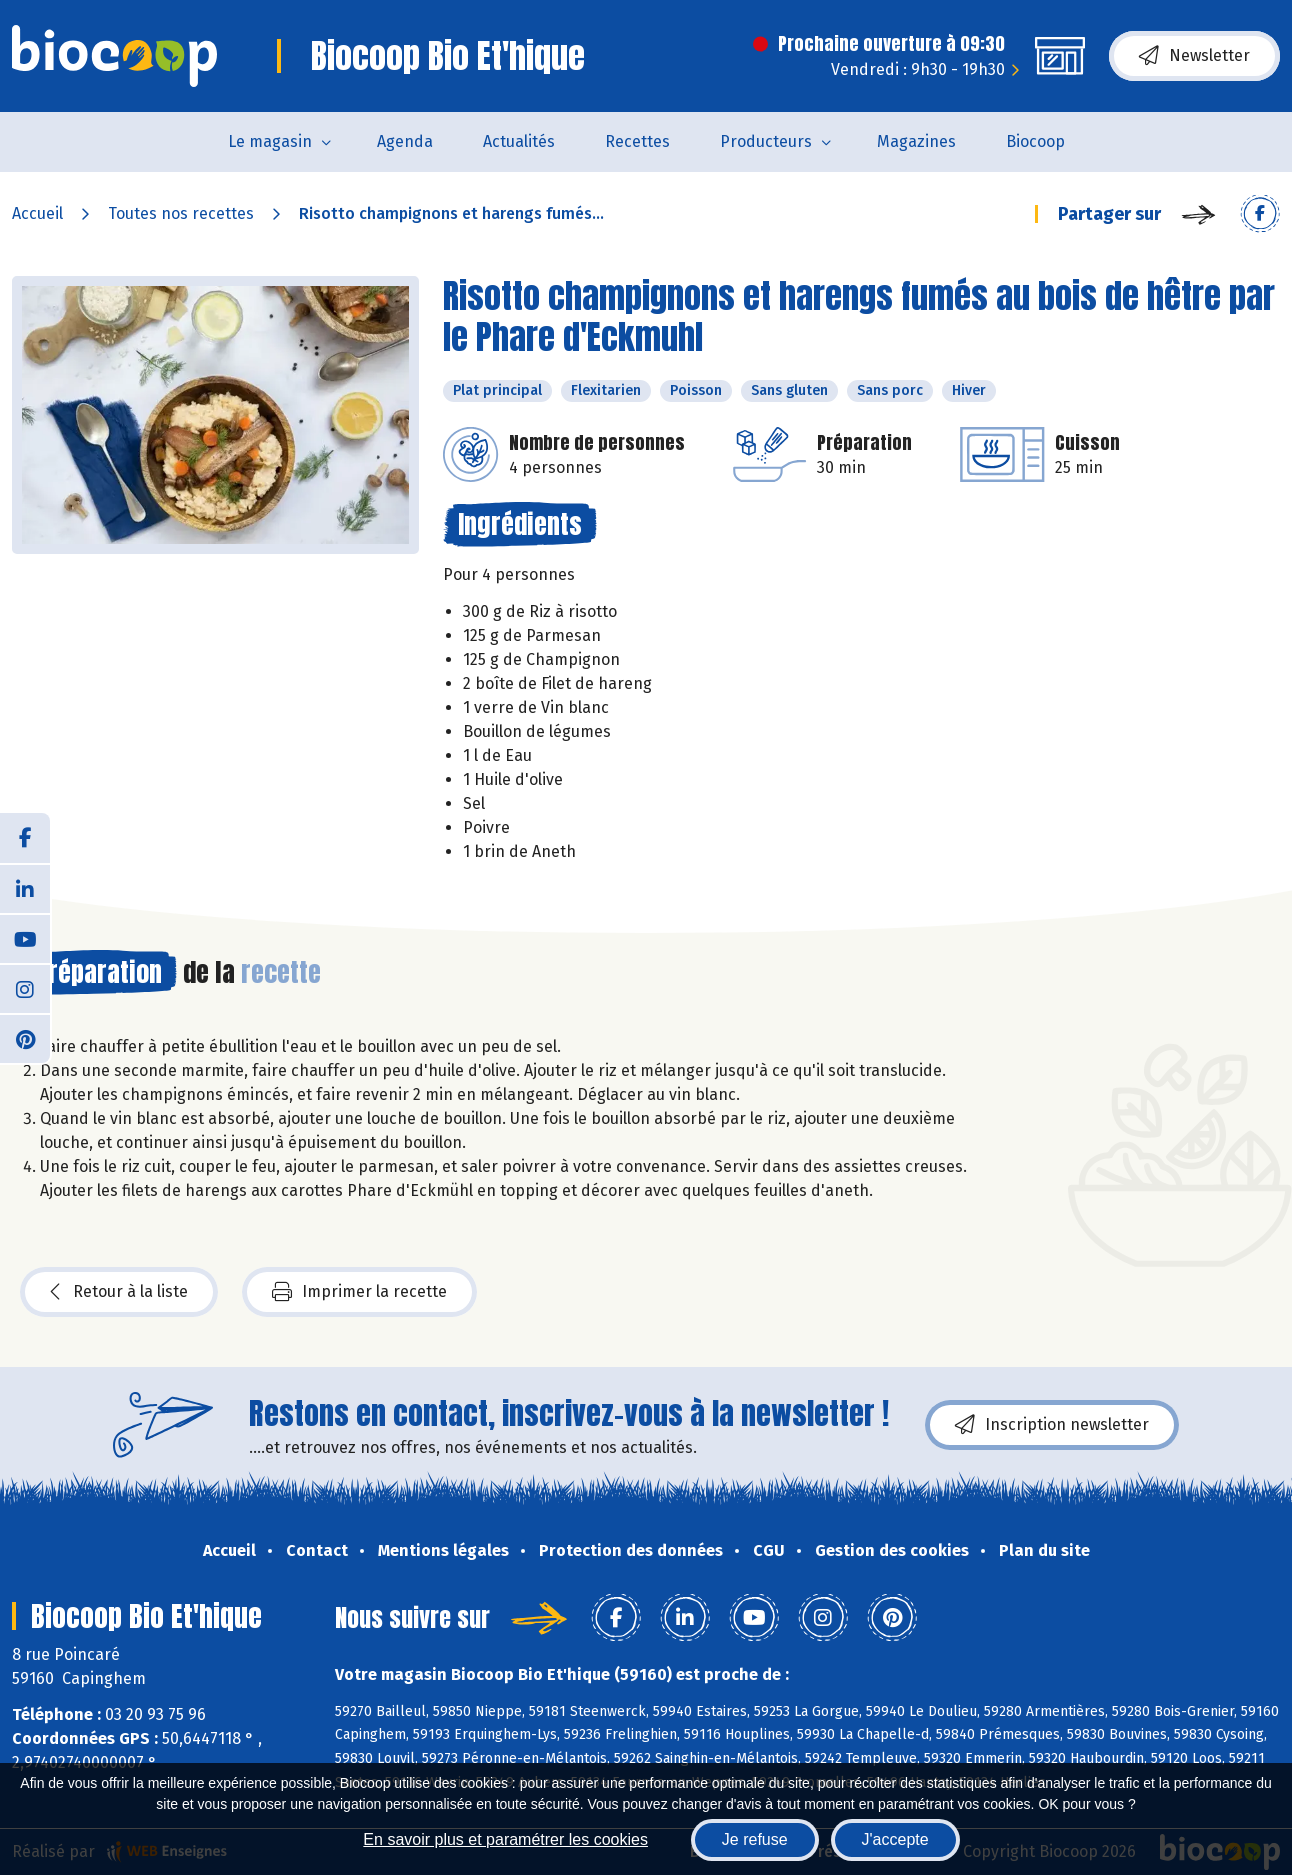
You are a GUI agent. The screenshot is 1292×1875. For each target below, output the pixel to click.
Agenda (405, 141)
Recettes (637, 141)
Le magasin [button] (270, 141)
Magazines (916, 141)
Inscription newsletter (1052, 1425)
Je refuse (755, 1839)
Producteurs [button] (766, 141)
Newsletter (1194, 56)
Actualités (519, 141)
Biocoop (1035, 141)
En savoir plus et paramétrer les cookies (505, 1839)
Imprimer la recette (359, 1292)
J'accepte (895, 1839)
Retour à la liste (119, 1292)
